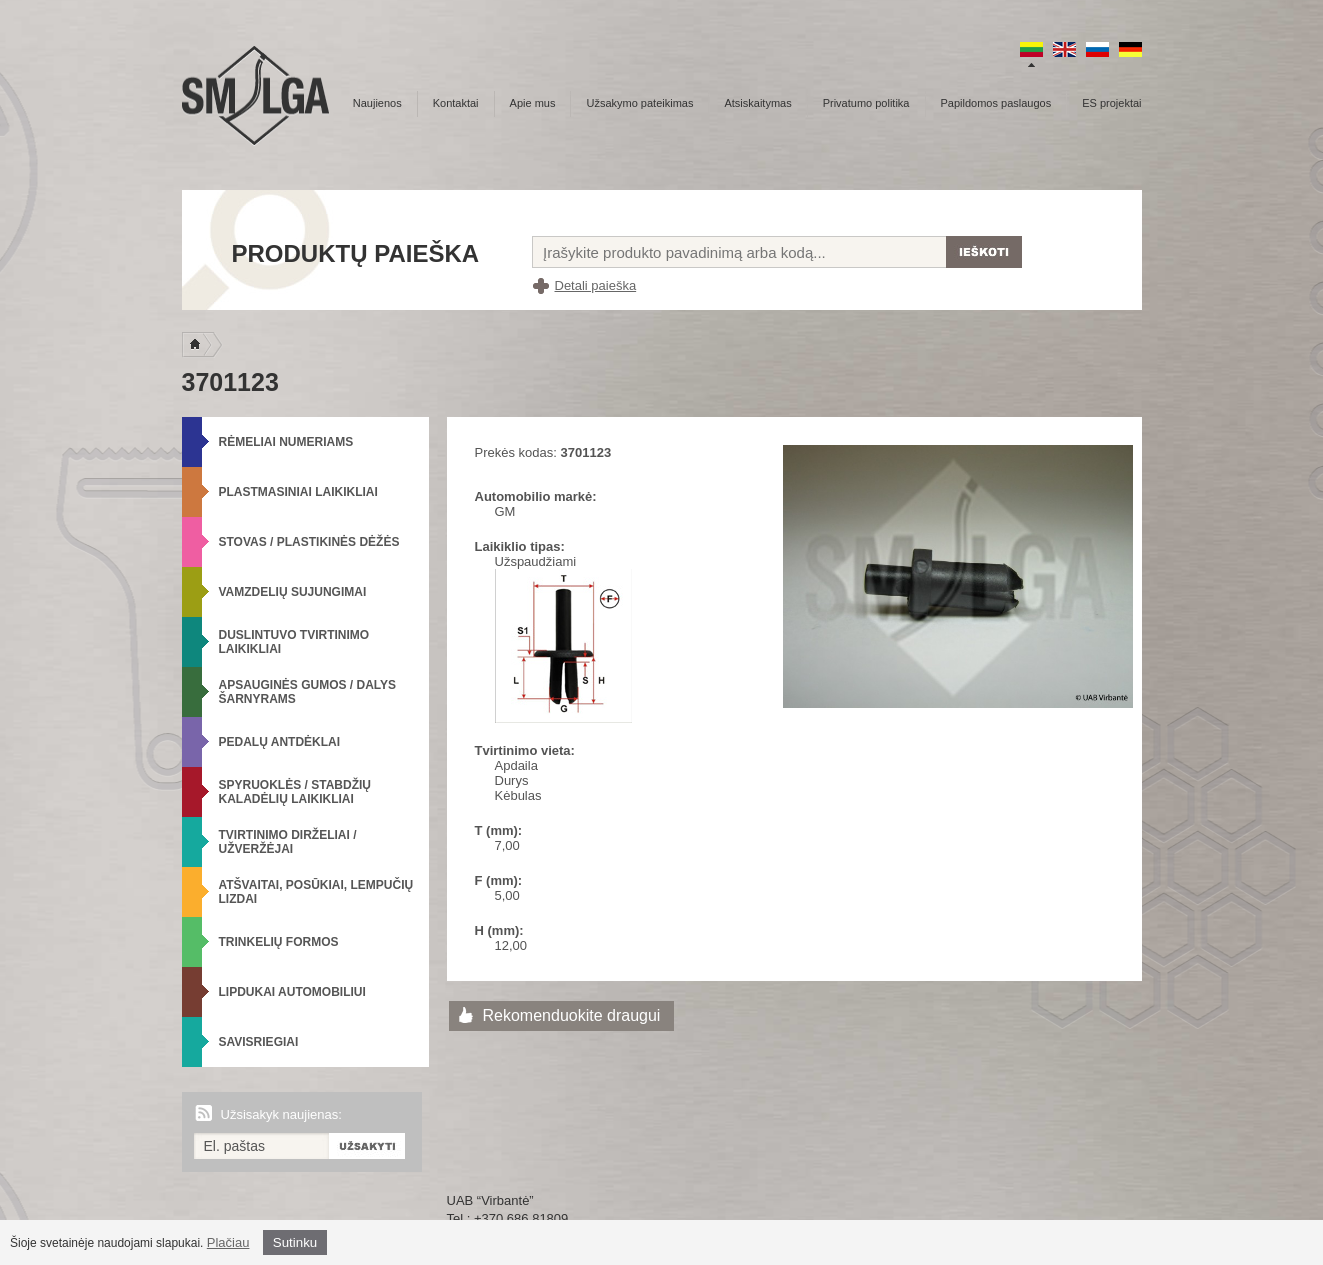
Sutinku (295, 1242)
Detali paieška (596, 285)
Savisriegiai (259, 1042)
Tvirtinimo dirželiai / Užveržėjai (288, 842)
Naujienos (377, 103)
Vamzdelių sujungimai (293, 592)
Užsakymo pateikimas (639, 103)
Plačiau (228, 1242)
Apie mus (533, 103)
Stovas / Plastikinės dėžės (309, 542)
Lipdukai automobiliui (292, 992)
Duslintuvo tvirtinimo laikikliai (294, 642)
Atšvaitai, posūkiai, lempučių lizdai (316, 892)
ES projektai (1111, 103)
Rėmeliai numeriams (286, 442)
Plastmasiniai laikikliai (298, 492)
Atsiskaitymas (757, 103)
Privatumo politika (866, 103)
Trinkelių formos (279, 942)
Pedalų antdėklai (280, 742)
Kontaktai (456, 103)
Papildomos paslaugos (996, 103)
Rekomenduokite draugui (572, 1015)
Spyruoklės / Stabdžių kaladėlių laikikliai (295, 792)
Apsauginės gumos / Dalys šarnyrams (308, 692)
